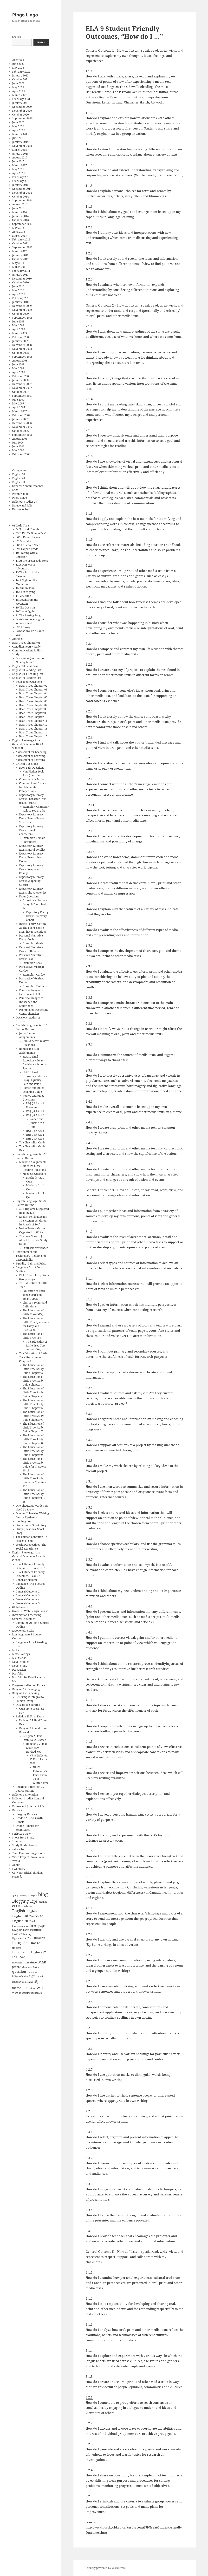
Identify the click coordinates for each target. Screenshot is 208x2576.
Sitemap (17, 1841)
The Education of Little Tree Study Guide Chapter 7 (33, 1427)
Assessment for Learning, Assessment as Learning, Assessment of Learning (31, 756)
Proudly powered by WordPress (105, 2568)
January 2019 (20, 142)
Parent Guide (20, 494)
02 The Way (23, 627)
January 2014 (20, 216)
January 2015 (20, 185)
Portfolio (17, 1673)
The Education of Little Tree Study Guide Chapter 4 (33, 1392)
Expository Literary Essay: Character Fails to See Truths (32, 799)
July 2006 (18, 442)
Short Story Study (23, 1837)
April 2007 (18, 407)
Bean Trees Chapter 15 (33, 736)
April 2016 (18, 173)
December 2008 (22, 345)
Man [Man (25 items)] (42, 1962)
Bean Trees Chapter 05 (33, 697)
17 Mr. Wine (23, 596)
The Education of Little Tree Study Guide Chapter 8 (33, 1439)
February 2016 (21, 177)
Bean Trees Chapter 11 (33, 721)
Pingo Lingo (25, 15)
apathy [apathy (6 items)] (15, 1895)
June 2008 (18, 364)
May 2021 (18, 87)
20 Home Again (25, 611)
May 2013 (18, 228)
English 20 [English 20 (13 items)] (36, 1916)
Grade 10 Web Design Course (30, 1611)
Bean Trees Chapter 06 (33, 701)
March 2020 (19, 134)
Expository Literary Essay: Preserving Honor (31, 857)
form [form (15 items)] (32, 1926)
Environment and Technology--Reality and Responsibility (31, 1255)
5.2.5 (89, 2496)
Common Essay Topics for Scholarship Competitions (32, 787)
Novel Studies (20, 1662)
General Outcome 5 (28, 1603)
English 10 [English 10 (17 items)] (20, 1916)
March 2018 (19, 149)
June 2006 (18, 446)
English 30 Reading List (26, 678)
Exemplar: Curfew (34, 974)
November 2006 (22, 427)
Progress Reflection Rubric (29, 1685)
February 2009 (21, 337)
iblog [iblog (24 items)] (16, 1942)
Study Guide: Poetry (24, 1845)
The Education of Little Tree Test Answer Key (36, 1345)
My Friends (19, 1658)
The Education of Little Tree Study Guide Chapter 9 (33, 1451)
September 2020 (22, 118)
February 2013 (21, 239)
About (16, 1865)
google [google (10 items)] (41, 1925)
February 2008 (21, 376)
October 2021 (20, 79)
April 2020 (18, 130)
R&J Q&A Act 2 (35, 1115)
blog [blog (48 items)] (43, 1894)
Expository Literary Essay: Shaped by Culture (31, 881)
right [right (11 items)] (32, 1976)
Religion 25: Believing (25, 1693)
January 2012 (20, 255)
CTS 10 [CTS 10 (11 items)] (16, 1906)
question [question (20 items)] (19, 1971)
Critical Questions (27, 763)
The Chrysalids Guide (32, 1142)
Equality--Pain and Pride (31, 1263)
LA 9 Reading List (23, 1630)
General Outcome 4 (28, 1599)
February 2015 (21, 181)
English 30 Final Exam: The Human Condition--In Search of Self (33, 1220)
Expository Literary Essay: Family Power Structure (32, 818)
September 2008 (22, 356)
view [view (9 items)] (32, 1988)
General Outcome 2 (28, 1591)
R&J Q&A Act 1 (35, 1111)
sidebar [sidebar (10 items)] (16, 1981)
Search (16, 37)
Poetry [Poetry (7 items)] (36, 1967)
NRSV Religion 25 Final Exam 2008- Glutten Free (41, 1775)
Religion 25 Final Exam (30, 1716)
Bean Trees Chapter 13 (33, 728)
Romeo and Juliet (22, 505)
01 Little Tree (20, 525)
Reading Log (23, 1521)
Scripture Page (21, 1833)
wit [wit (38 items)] (39, 1987)
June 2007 (18, 399)
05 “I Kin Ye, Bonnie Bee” (31, 533)
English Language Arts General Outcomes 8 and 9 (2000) (28, 1556)
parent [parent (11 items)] (16, 1967)
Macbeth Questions (34, 1173)
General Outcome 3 (28, 1595)
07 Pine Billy (23, 541)
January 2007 (20, 419)
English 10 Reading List (26, 670)
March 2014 (19, 212)
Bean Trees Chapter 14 (33, 732)
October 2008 (20, 353)
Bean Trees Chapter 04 (33, 693)
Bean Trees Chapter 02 (33, 685)
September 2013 (22, 224)
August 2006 (19, 438)
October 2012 (20, 243)
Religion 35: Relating (25, 1794)
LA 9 (15, 490)
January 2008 (20, 380)
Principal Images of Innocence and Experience (31, 1002)
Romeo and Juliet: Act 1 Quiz (29, 1806)
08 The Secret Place (28, 545)
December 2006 (22, 423)
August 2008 (19, 360)
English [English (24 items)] (18, 1910)
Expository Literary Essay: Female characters (31, 830)
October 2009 (20, 313)
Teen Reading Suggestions (28, 1853)
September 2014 (22, 200)
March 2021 (19, 95)
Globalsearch (20, 1607)
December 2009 (22, 306)
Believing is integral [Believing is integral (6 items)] (28, 1895)
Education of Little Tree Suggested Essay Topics (34, 1294)
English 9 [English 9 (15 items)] (33, 1911)
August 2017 (19, 157)
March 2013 (19, 235)
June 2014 (18, 208)
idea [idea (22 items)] (26, 1942)
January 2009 (20, 341)
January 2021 (20, 103)
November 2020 (22, 110)
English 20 (18, 478)
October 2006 (20, 431)
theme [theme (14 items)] (16, 1988)
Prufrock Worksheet (35, 1248)
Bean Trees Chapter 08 (33, 709)
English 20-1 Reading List (27, 674)
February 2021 (21, 99)
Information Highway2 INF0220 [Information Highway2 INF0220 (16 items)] (29, 1954)
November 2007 (22, 388)
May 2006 (18, 450)
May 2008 (18, 368)
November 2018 (22, 146)
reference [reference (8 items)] (32, 1971)
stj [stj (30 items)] (36, 1981)
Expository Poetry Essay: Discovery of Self (37, 916)
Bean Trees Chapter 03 (33, 689)
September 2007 (22, 395)
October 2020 (20, 114)
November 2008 (22, 349)
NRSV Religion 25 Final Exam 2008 (38, 1759)
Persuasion (19, 1669)
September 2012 (22, 247)
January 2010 (20, 302)
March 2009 (19, 333)
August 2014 (19, 204)
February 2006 (21, 454)
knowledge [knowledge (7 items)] (17, 1962)
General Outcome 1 (28, 1580)
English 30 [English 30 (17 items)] (20, 1921)
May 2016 (18, 169)
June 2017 (18, 161)
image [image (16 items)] (35, 1943)
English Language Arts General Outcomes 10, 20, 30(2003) (28, 744)
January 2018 (20, 153)
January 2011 (20, 274)
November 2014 (22, 192)
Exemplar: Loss (32, 963)
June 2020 (18, 122)
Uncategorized (21, 509)
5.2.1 (89, 2397)
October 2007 (20, 392)
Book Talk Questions (31, 767)
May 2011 (18, 263)
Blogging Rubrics (26, 1814)
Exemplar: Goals (33, 943)
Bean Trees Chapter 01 (26, 642)
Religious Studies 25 (24, 501)
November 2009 (22, 310)
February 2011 (21, 271)
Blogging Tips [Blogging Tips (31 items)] (25, 1901)
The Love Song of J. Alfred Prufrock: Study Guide (33, 1240)
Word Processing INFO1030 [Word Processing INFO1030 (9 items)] (27, 1992)
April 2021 (18, 91)
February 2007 (21, 415)
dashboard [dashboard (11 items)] (28, 1906)
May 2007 (18, 403)
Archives (17, 639)
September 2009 (22, 317)
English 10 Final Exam (25, 666)
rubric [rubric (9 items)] (40, 1976)
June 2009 (18, 321)
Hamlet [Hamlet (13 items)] (17, 1934)
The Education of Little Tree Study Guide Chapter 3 (33, 1380)
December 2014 (22, 189)
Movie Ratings (21, 1654)
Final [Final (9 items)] (32, 1921)
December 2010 (22, 278)
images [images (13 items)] (16, 1948)
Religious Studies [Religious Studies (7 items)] (20, 1976)
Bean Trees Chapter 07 (33, 705)
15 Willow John (25, 588)
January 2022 (20, 75)
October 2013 (20, 220)
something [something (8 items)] (27, 1981)
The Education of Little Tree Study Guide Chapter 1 (33, 1357)
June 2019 (18, 138)
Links (15, 1650)
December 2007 (22, 384)
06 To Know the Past (28, 537)
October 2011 (20, 259)
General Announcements (27, 486)
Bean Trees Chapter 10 (33, 717)
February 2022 (21, 71)
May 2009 (18, 325)
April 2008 (18, 372)
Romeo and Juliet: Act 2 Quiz (37, 1123)
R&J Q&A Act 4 (35, 1134)
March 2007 (19, 411)
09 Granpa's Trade (27, 549)
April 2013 (18, 231)
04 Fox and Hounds (27, 529)
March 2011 (19, 267)
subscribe (18, 1849)
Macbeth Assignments (32, 1162)
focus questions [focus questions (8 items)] (20, 1926)
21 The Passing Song (28, 615)
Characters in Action (32, 779)
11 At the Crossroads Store (32, 560)
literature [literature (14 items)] (30, 1962)
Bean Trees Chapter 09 (33, 713)
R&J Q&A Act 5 (35, 1138)
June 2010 (18, 286)
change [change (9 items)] (43, 1901)
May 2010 (18, 290)
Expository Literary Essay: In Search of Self (35, 904)
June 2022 (18, 64)
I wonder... (19, 1869)
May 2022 (18, 67)
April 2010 (18, 294)
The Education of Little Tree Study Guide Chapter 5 (33, 1404)
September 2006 (22, 435)
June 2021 (18, 83)
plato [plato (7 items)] (24, 1967)
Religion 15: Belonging (26, 1689)
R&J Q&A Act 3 (35, 1131)
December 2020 (22, 107)
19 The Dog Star (25, 607)
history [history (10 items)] (27, 1934)
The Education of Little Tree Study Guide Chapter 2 (33, 1369)
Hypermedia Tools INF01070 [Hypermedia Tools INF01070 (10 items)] (28, 1938)
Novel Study (19, 1665)
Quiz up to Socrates (28, 1705)
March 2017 (19, 165)
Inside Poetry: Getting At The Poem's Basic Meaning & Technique (32, 927)
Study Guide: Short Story (31, 1525)
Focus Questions (29, 896)
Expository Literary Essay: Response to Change (31, 869)
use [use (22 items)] (25, 1987)
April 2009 (18, 329)
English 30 (18, 482)
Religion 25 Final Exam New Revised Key (36, 1747)
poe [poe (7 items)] (30, 1967)
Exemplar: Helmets (35, 986)
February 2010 (21, 298)
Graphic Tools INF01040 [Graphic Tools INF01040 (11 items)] (27, 1930)
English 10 (18, 474)
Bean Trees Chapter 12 (33, 724)
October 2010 (20, 282)
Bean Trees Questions (29, 681)
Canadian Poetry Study (26, 646)
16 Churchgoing (25, 592)
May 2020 (18, 126)
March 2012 (19, 251)
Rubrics (17, 1810)
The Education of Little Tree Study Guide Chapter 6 (33, 1415)
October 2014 (20, 196)
